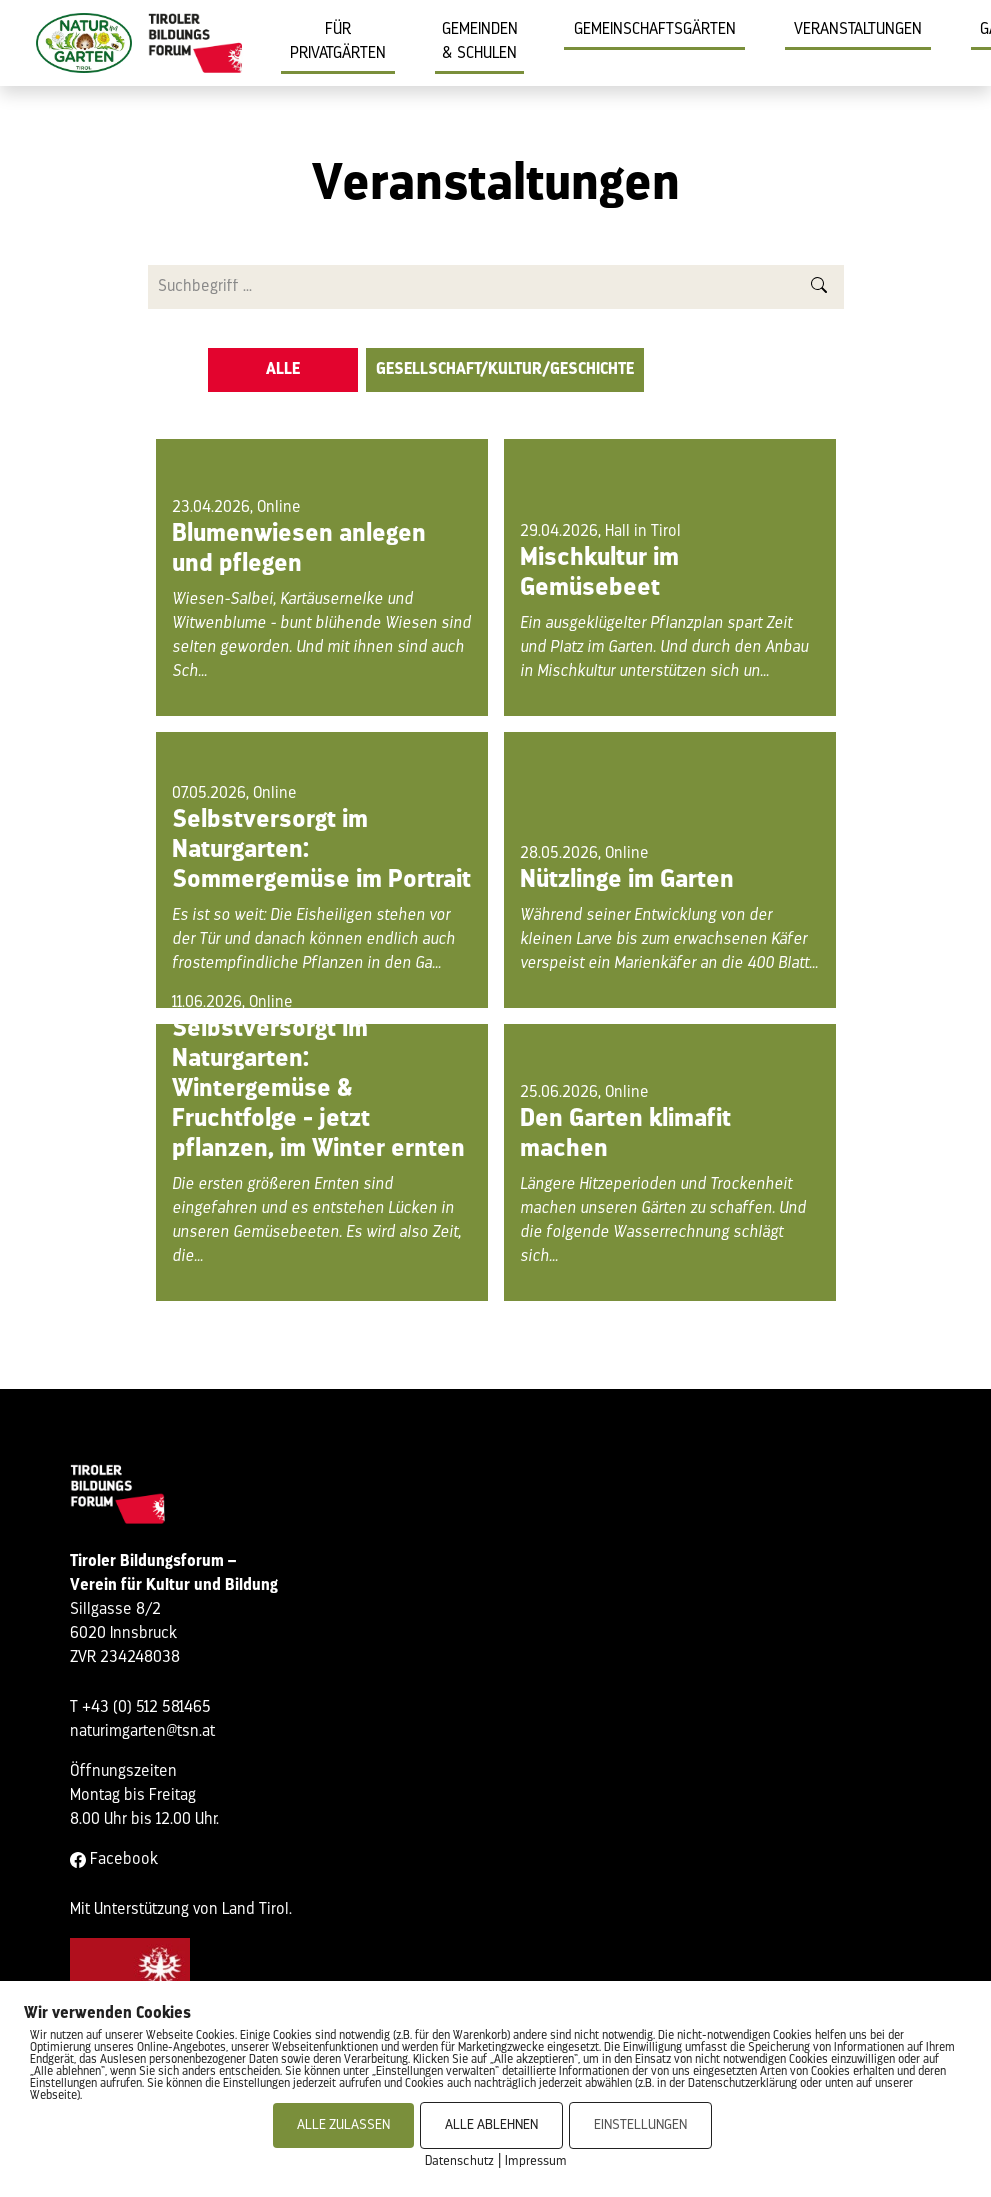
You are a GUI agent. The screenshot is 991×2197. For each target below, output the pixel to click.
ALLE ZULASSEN (343, 2125)
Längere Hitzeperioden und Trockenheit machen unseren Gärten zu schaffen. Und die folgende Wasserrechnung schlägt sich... (663, 1221)
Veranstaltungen (858, 30)
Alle (283, 370)
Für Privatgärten (338, 42)
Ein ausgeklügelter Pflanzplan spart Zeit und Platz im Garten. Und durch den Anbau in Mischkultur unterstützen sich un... (664, 648)
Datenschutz (459, 2161)
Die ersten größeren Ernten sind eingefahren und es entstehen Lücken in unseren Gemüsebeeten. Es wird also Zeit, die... (316, 1221)
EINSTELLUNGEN (640, 2125)
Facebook (114, 1860)
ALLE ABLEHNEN (491, 2125)
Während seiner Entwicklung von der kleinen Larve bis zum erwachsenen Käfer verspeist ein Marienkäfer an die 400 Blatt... (669, 940)
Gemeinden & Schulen (480, 42)
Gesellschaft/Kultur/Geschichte (505, 370)
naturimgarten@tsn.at (142, 1732)
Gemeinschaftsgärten (655, 30)
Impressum (536, 2161)
